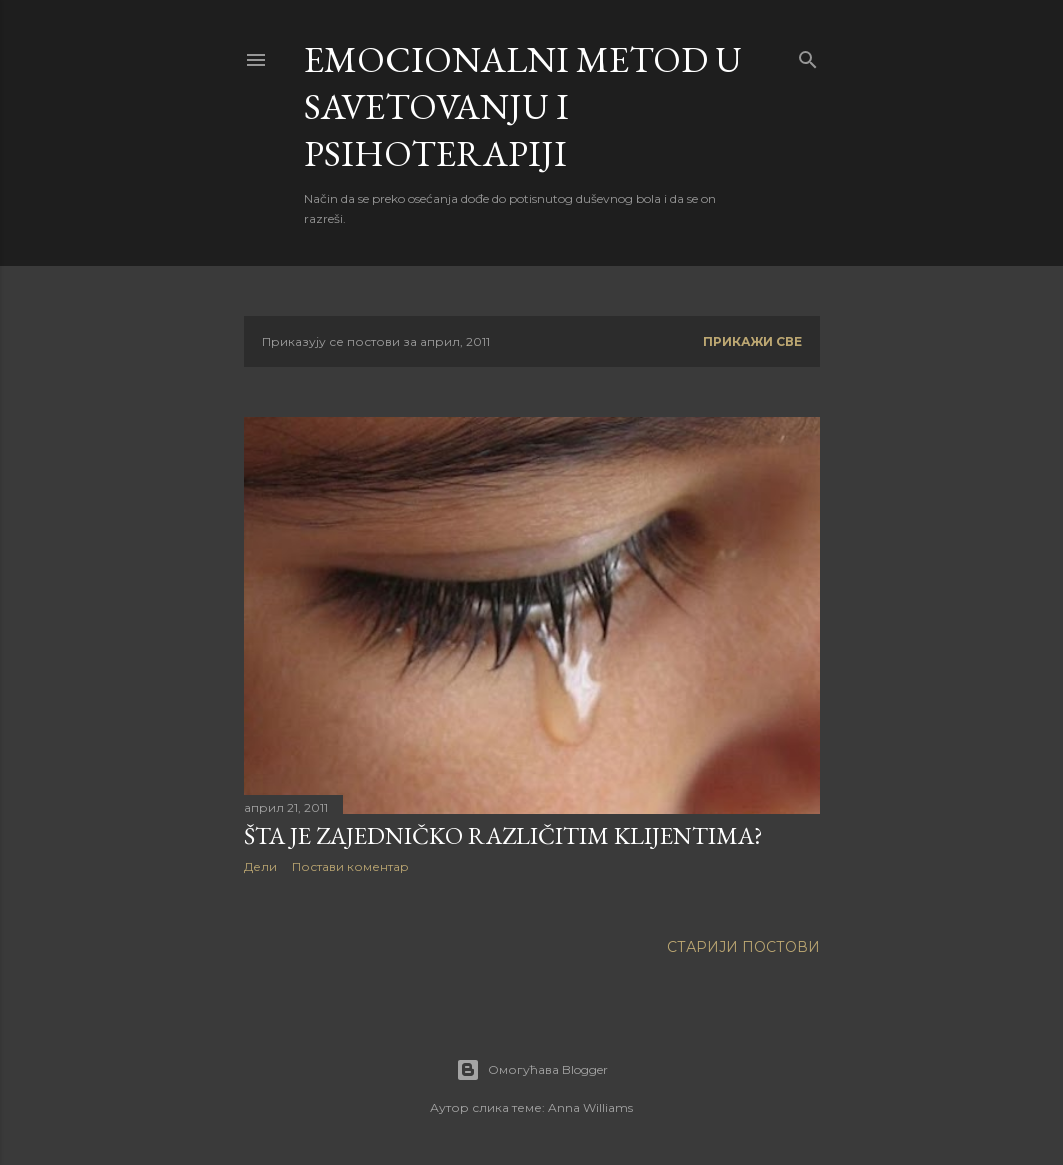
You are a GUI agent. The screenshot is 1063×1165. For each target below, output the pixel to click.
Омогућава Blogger (532, 1070)
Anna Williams (590, 1107)
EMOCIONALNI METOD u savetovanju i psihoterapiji (523, 106)
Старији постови (743, 947)
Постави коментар (350, 866)
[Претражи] (808, 55)
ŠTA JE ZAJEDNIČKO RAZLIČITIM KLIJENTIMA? (503, 835)
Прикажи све (752, 341)
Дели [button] (260, 866)
